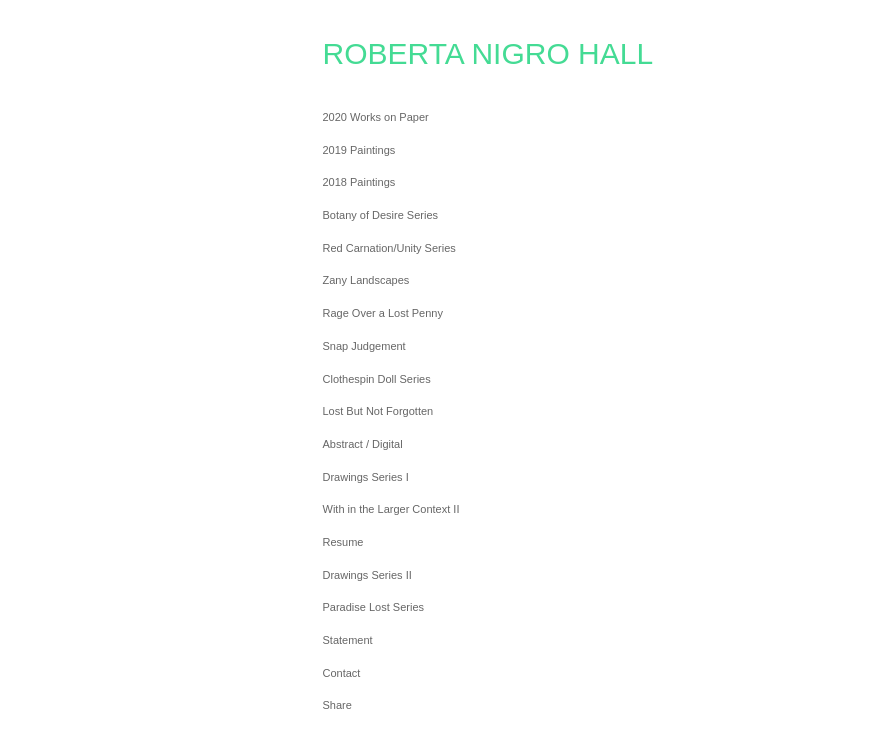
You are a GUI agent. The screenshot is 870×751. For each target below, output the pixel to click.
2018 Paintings (359, 182)
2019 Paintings (359, 150)
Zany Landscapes (366, 280)
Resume (343, 542)
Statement (348, 640)
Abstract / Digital (363, 444)
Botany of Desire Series (381, 215)
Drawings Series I (366, 477)
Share (337, 705)
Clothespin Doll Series (377, 379)
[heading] (373, 54)
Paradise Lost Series (374, 607)
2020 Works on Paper (376, 117)
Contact (342, 673)
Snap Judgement (364, 346)
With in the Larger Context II (391, 509)
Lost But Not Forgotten (378, 411)
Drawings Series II (367, 575)
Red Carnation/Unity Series (389, 248)
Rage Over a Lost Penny (383, 313)
